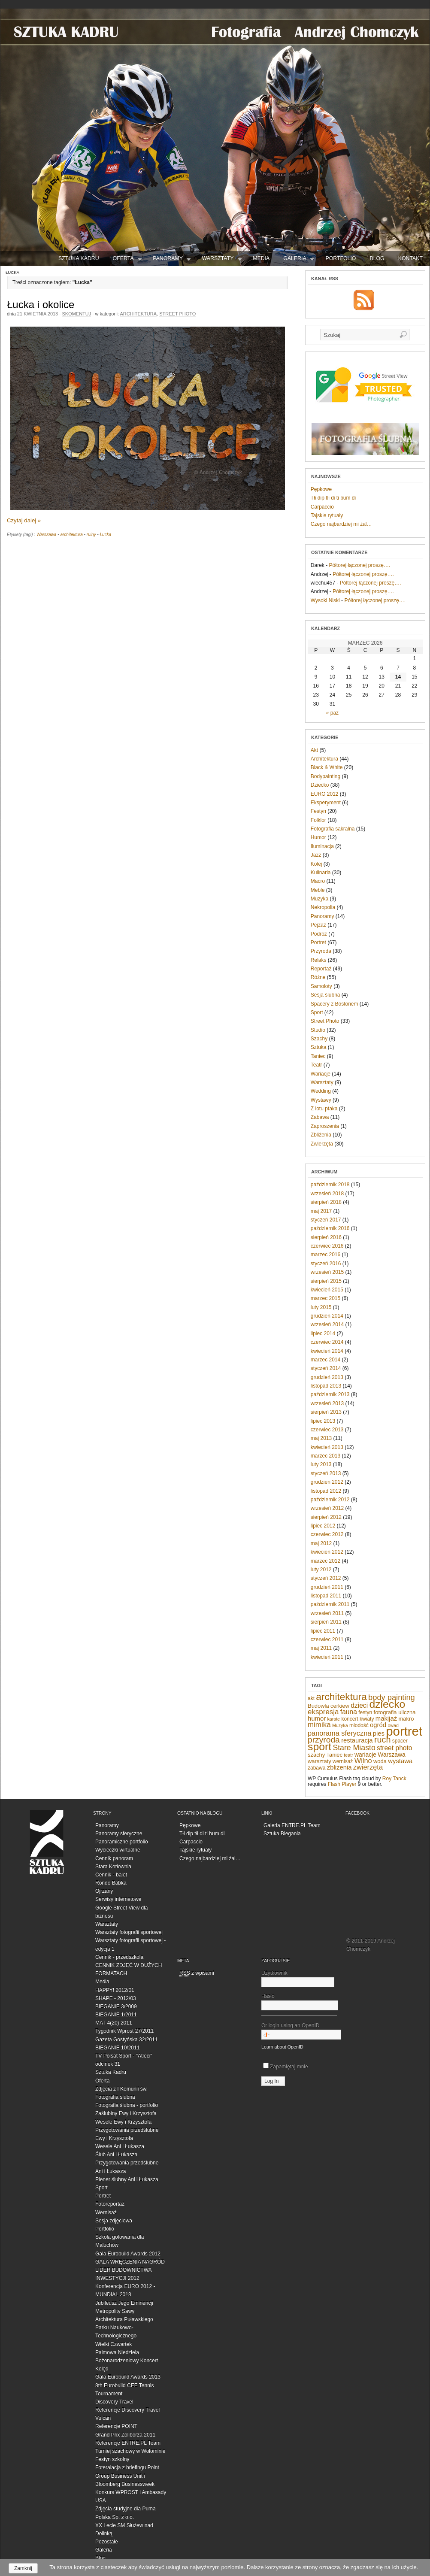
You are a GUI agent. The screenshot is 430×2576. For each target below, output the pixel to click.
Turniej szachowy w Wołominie (130, 2451)
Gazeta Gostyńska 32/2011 (126, 2040)
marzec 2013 (325, 1456)
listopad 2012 (326, 1491)
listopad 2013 (326, 1386)
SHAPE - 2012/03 (115, 1998)
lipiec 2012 (323, 1526)
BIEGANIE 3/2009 (116, 2006)
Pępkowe (321, 489)
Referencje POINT (116, 2426)
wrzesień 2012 (327, 1508)
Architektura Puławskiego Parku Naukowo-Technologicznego (124, 2327)
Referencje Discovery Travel (127, 2410)
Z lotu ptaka (324, 1109)
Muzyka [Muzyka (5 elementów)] (340, 1725)
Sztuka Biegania (282, 1833)
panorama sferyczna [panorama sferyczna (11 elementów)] (339, 1733)
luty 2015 (321, 1307)
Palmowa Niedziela (117, 2352)
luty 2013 (321, 1464)
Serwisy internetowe (118, 1899)
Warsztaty (222, 260)
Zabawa (320, 1117)
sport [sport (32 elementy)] (319, 1746)
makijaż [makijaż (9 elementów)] (386, 1718)
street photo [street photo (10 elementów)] (394, 1748)
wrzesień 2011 (327, 1613)
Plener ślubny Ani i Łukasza (126, 2179)
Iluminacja (322, 846)
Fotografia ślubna (115, 2097)
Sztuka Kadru (110, 2072)
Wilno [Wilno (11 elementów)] (363, 1760)
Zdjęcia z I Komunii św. (121, 2089)
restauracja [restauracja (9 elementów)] (356, 1740)
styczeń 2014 (326, 1368)
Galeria (298, 260)
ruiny (91, 534)
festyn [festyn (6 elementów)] (365, 1712)
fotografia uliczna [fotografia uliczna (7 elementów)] (395, 1712)
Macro (318, 881)
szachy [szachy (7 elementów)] (316, 1755)
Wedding (321, 1091)
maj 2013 (321, 1438)
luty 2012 (321, 1570)
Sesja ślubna (325, 995)
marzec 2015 (325, 1298)
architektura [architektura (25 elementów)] (341, 1696)
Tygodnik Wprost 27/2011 (124, 2031)
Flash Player (342, 1784)
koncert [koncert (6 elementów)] (349, 1719)
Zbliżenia (321, 1135)
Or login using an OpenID (299, 2031)
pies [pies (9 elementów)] (379, 1733)
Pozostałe (106, 2542)
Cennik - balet (111, 1875)
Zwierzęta (322, 1144)
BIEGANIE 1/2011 (116, 2015)
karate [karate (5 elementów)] (333, 1718)
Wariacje (320, 1074)
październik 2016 (330, 1228)
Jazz (316, 855)
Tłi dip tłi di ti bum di (333, 498)
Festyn (318, 811)
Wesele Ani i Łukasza (119, 2146)
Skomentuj (76, 313)
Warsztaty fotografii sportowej (129, 1932)
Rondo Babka (111, 1883)
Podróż (319, 934)
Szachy (319, 1039)
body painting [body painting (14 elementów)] (391, 1697)
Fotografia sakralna (333, 829)
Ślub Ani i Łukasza (116, 2155)
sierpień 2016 (326, 1237)
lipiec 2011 (323, 1631)
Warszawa (46, 534)
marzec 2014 (325, 1360)
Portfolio (340, 258)
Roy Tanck (394, 1779)
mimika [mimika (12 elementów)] (319, 1725)
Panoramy (172, 260)
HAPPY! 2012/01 (114, 1990)
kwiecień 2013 (327, 1447)
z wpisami (196, 1973)
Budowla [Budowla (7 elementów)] (318, 1706)
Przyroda (321, 951)
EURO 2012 (325, 794)
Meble (318, 890)
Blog (376, 258)
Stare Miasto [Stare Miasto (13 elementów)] (354, 1747)
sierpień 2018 (326, 1202)
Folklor (318, 820)
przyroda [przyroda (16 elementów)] (324, 1739)
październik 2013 (330, 1394)
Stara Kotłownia (113, 1867)
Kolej (316, 864)
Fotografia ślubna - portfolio (126, 2105)
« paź (332, 713)
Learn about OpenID (282, 2046)
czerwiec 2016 (327, 1246)
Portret (318, 942)
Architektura (138, 313)
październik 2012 (330, 1500)
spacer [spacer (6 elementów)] (400, 1741)
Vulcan (103, 2418)
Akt (314, 750)
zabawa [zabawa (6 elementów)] (316, 1768)
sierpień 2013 (326, 1412)
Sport (317, 1012)
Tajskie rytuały (327, 515)
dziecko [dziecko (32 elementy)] (387, 1704)
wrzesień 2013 (327, 1403)
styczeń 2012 (326, 1578)
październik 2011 (330, 1604)
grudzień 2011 (327, 1587)
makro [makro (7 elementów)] (406, 1718)
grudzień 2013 (327, 1377)
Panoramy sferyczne (118, 1833)
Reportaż (321, 969)
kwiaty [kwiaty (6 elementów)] (367, 1719)
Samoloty (321, 986)
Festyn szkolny (112, 2459)
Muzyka (319, 899)
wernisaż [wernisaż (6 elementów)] (343, 1761)
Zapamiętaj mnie (285, 2067)
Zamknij (23, 2568)
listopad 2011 (326, 1596)
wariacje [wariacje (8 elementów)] (365, 1754)
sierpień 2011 (326, 1622)
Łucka (106, 534)
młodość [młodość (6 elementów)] (359, 1725)
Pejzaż (318, 925)
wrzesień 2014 (327, 1324)
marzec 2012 (325, 1561)
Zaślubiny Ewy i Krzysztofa (126, 2113)
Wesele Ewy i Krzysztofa (123, 2122)
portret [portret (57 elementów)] (404, 1731)
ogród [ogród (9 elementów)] (378, 1724)
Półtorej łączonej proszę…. (359, 565)
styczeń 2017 (326, 1220)
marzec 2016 (325, 1255)
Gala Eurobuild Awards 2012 (127, 2254)
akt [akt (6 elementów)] (311, 1698)
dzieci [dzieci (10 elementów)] (359, 1705)
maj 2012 (321, 1543)
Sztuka (319, 1047)
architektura (71, 534)
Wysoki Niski (325, 600)
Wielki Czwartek (113, 2344)
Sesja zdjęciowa (113, 2221)
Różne (318, 977)
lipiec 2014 (323, 1333)
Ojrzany (104, 1891)
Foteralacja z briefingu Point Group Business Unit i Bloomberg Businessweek (127, 2475)
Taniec (318, 1056)
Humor (318, 837)
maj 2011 (321, 1648)
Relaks (319, 960)
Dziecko (320, 785)
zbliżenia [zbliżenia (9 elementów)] (339, 1767)
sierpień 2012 (326, 1517)
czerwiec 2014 (327, 1342)
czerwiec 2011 (327, 1640)
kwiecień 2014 (327, 1351)
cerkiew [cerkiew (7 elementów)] (339, 1706)
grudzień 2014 (327, 1316)
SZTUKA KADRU (78, 258)
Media (261, 258)
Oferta (127, 260)
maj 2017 (321, 1211)
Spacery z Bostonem (334, 1004)
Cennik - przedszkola (119, 1957)
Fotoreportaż (109, 2204)
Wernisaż (106, 2212)
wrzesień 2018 (327, 1194)
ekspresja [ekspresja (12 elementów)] (323, 1712)
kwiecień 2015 (327, 1290)
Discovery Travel (114, 2402)
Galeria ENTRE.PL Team (292, 1825)
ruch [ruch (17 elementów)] (382, 1739)
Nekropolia (323, 907)
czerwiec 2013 (327, 1430)
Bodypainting (325, 776)
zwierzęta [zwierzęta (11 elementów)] (368, 1767)
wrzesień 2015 (327, 1272)
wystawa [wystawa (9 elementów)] (400, 1761)
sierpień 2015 (326, 1281)
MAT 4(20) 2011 (113, 2023)
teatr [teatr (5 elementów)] (348, 1755)
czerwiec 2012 (327, 1534)
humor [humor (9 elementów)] (317, 1718)
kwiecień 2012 (327, 1552)
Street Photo (177, 313)
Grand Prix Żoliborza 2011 (125, 2435)
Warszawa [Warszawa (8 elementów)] (391, 1754)
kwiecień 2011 (327, 1657)
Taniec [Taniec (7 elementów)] (334, 1755)
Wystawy (321, 1100)
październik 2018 (330, 1185)
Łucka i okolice (40, 304)
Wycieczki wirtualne (117, 1850)
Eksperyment (326, 803)
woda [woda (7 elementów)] (380, 1761)
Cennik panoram (114, 1858)
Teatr (316, 1065)
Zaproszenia (325, 1126)
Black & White (327, 767)
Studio (318, 1030)
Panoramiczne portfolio (121, 1842)
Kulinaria (321, 873)
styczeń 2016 (326, 1264)
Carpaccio (322, 507)
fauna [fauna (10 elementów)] (348, 1711)
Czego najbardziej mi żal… (341, 524)
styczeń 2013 (326, 1473)
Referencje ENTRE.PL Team (127, 2443)
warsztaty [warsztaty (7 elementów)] (319, 1761)
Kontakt (410, 258)
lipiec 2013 (323, 1421)
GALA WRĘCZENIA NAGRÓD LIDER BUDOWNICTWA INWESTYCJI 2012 (130, 2270)
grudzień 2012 (327, 1482)
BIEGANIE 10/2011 (117, 2048)
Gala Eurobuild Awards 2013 (127, 2377)
